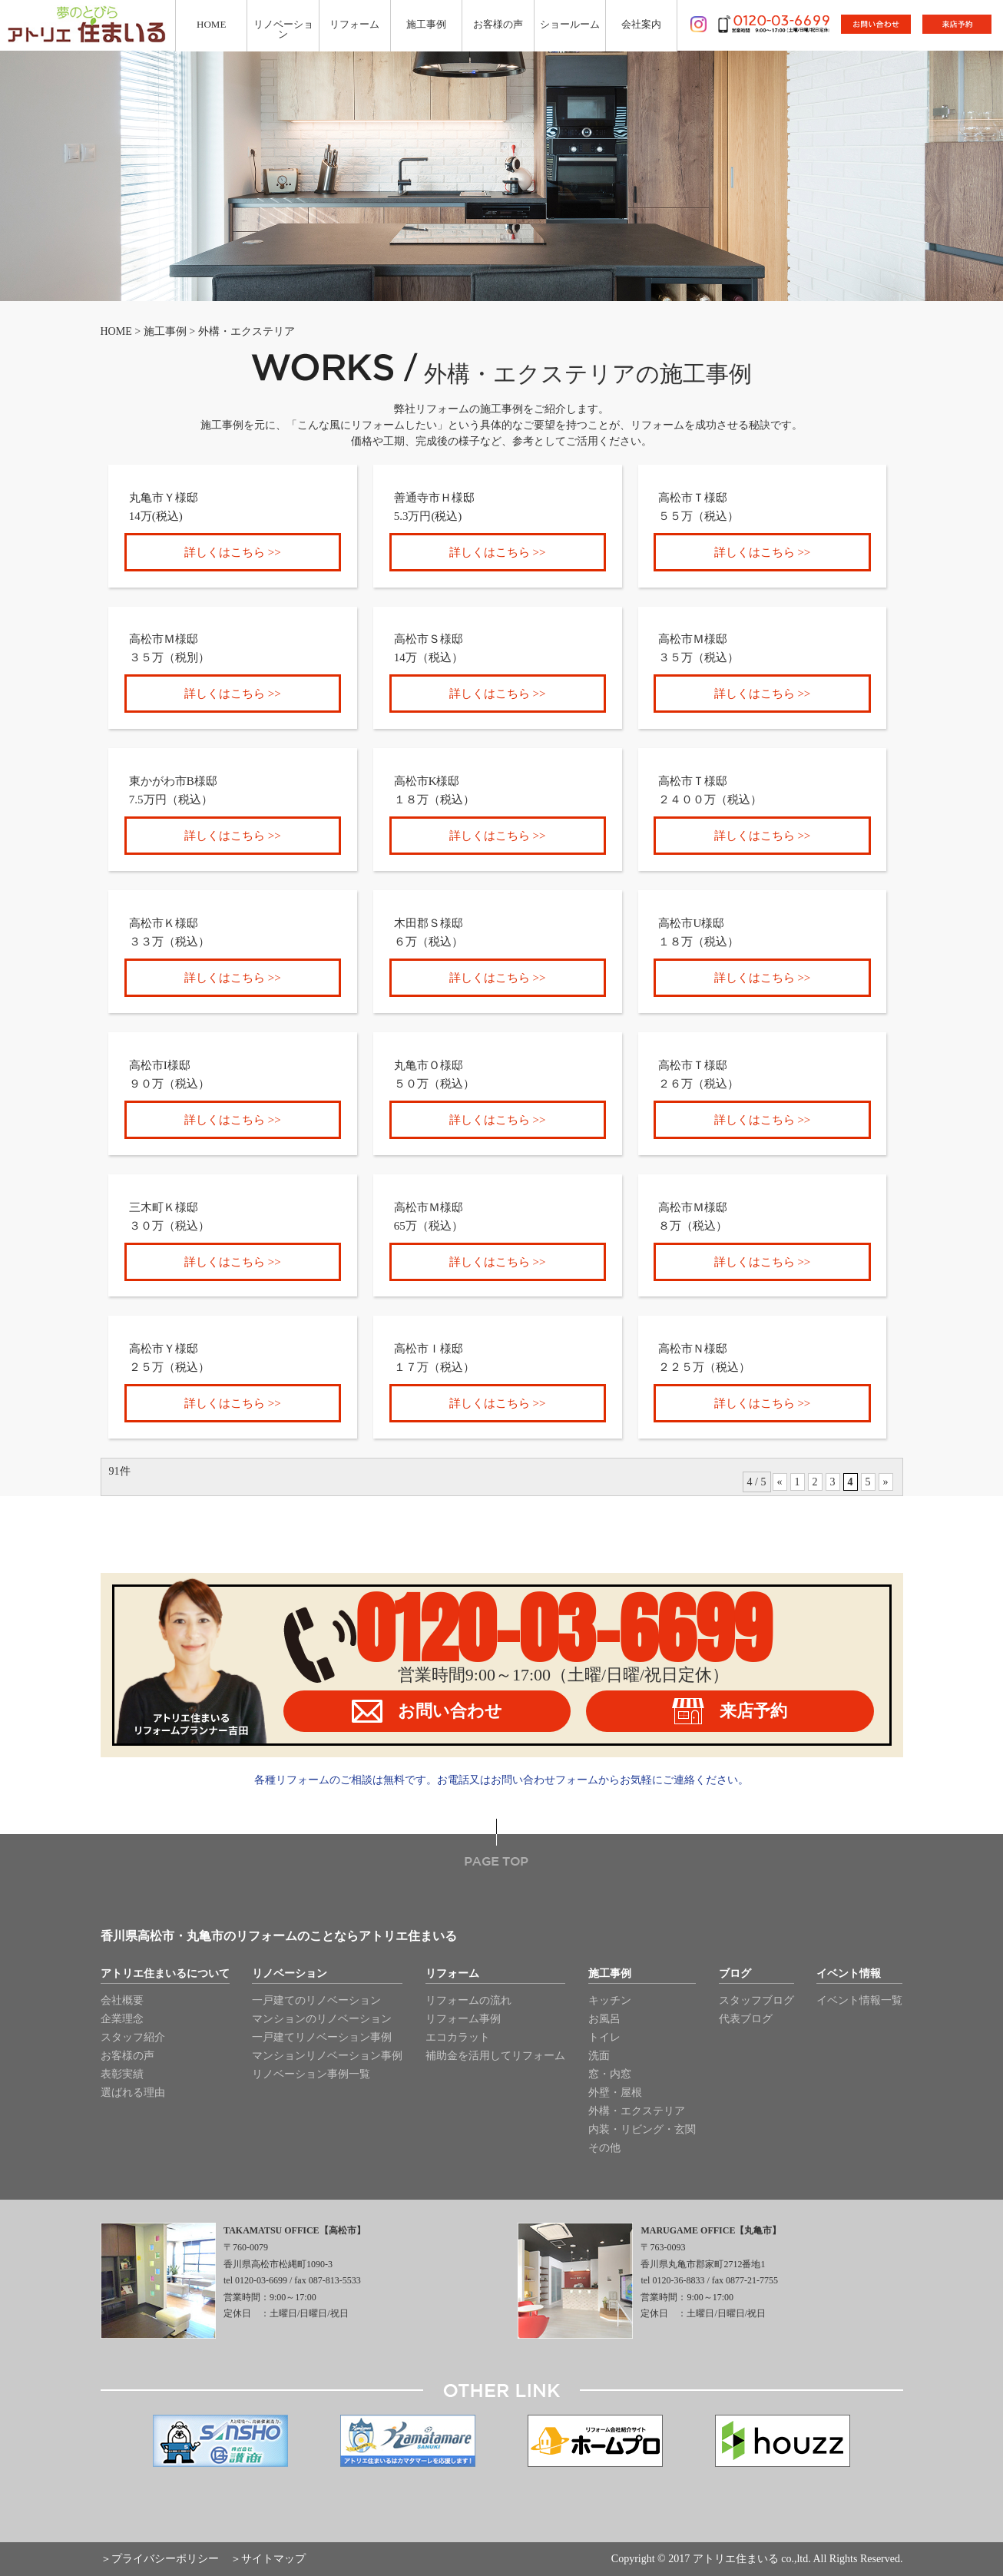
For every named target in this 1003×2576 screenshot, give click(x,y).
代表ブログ (746, 2019)
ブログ (735, 1973)
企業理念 (122, 2019)
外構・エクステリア (636, 2111)
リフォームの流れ (468, 2000)
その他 (604, 2148)
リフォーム (452, 1973)
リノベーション (289, 1973)
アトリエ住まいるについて (165, 1973)
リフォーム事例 (463, 2019)
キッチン (609, 2000)
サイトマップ (273, 2558)
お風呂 (604, 2019)
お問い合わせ (427, 1711)
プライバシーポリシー (165, 2558)
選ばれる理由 (133, 2092)
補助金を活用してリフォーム (495, 2055)
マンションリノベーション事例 (327, 2055)
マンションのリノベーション (322, 2019)
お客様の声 (127, 2055)
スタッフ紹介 (133, 2037)
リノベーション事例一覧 (311, 2074)
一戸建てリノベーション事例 (322, 2037)
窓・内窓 (609, 2074)
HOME (116, 331)
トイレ (604, 2037)
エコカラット (457, 2037)
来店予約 (729, 1711)
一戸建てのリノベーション (316, 2000)
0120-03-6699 (563, 1629)
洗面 (599, 2055)
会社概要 (122, 2000)
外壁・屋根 (615, 2092)
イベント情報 (848, 1973)
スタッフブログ (756, 2000)
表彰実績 (122, 2074)
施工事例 (165, 331)
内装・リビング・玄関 (642, 2129)
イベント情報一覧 (859, 2000)
